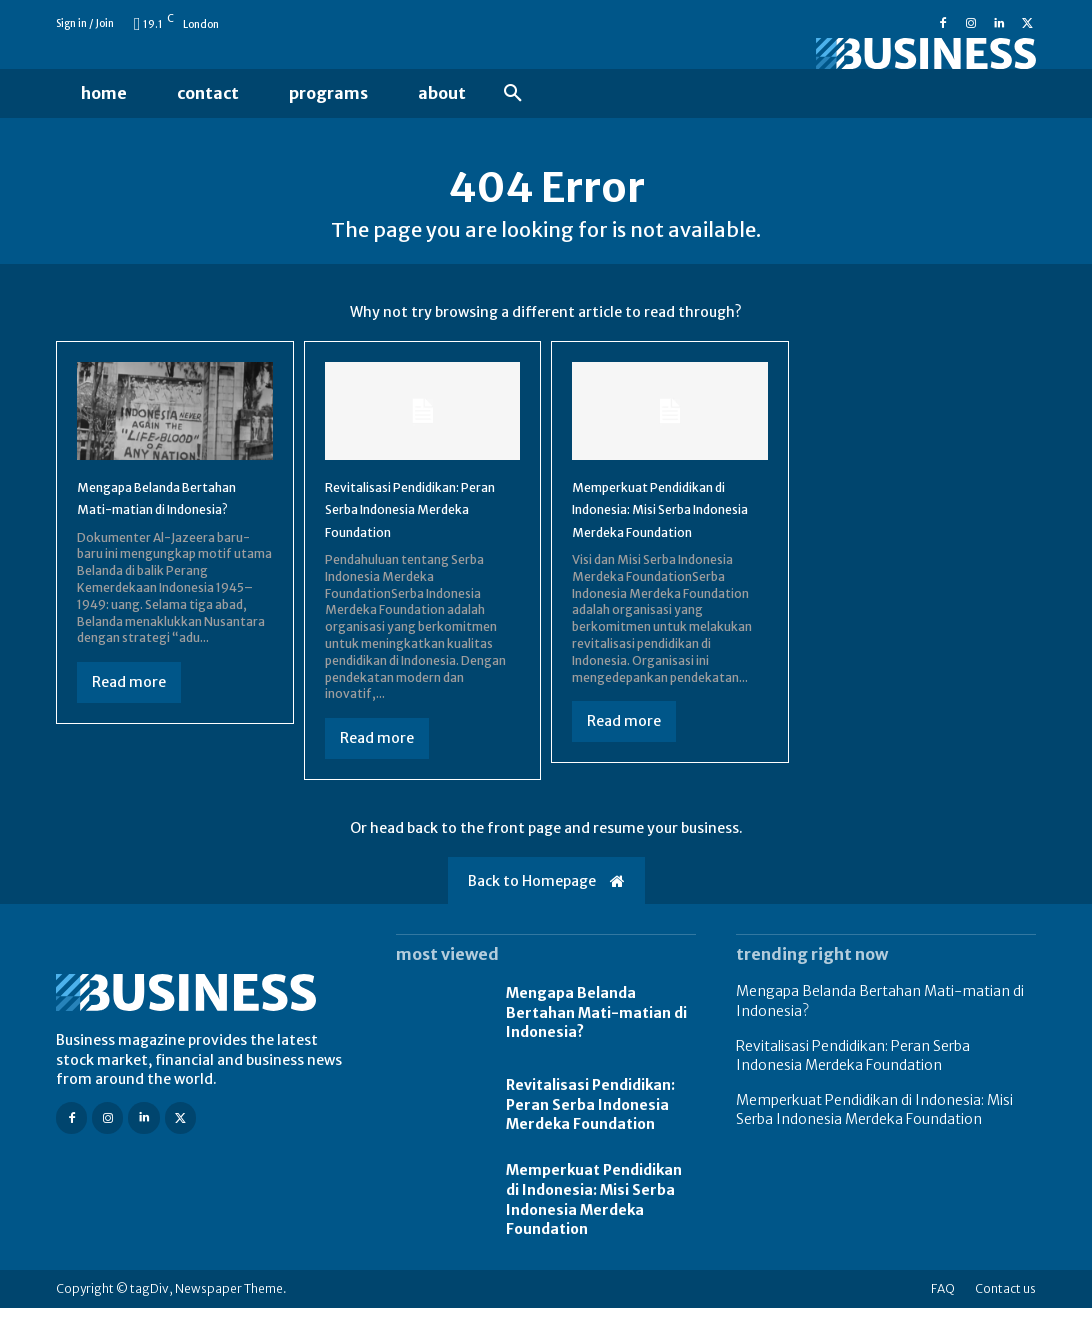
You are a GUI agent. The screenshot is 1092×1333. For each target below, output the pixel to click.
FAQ (943, 1313)
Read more (129, 724)
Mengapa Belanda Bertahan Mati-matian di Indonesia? (170, 527)
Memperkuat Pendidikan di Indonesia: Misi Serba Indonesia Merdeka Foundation (594, 1224)
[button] (513, 94)
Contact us (1005, 1313)
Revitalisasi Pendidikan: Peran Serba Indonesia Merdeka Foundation (413, 527)
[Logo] (886, 53)
